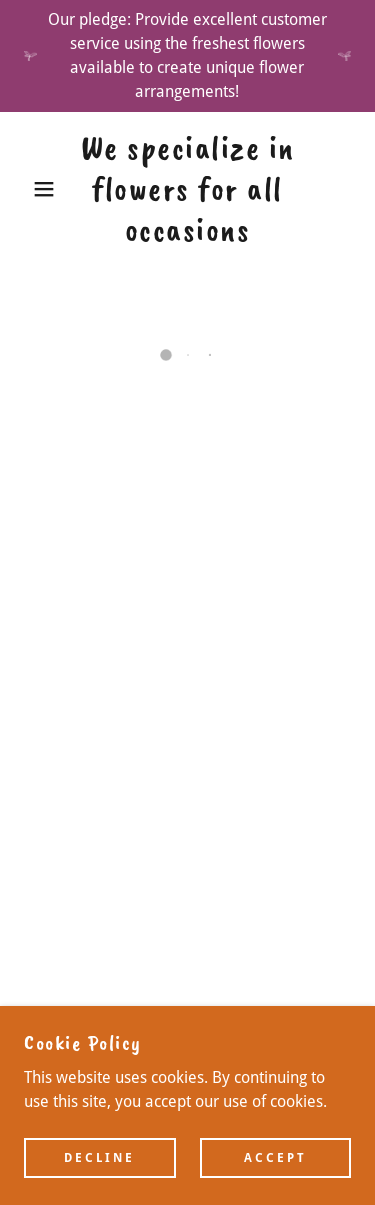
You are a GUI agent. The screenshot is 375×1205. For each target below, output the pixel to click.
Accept (275, 1157)
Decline (99, 1157)
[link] (187, 189)
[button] (29, 189)
